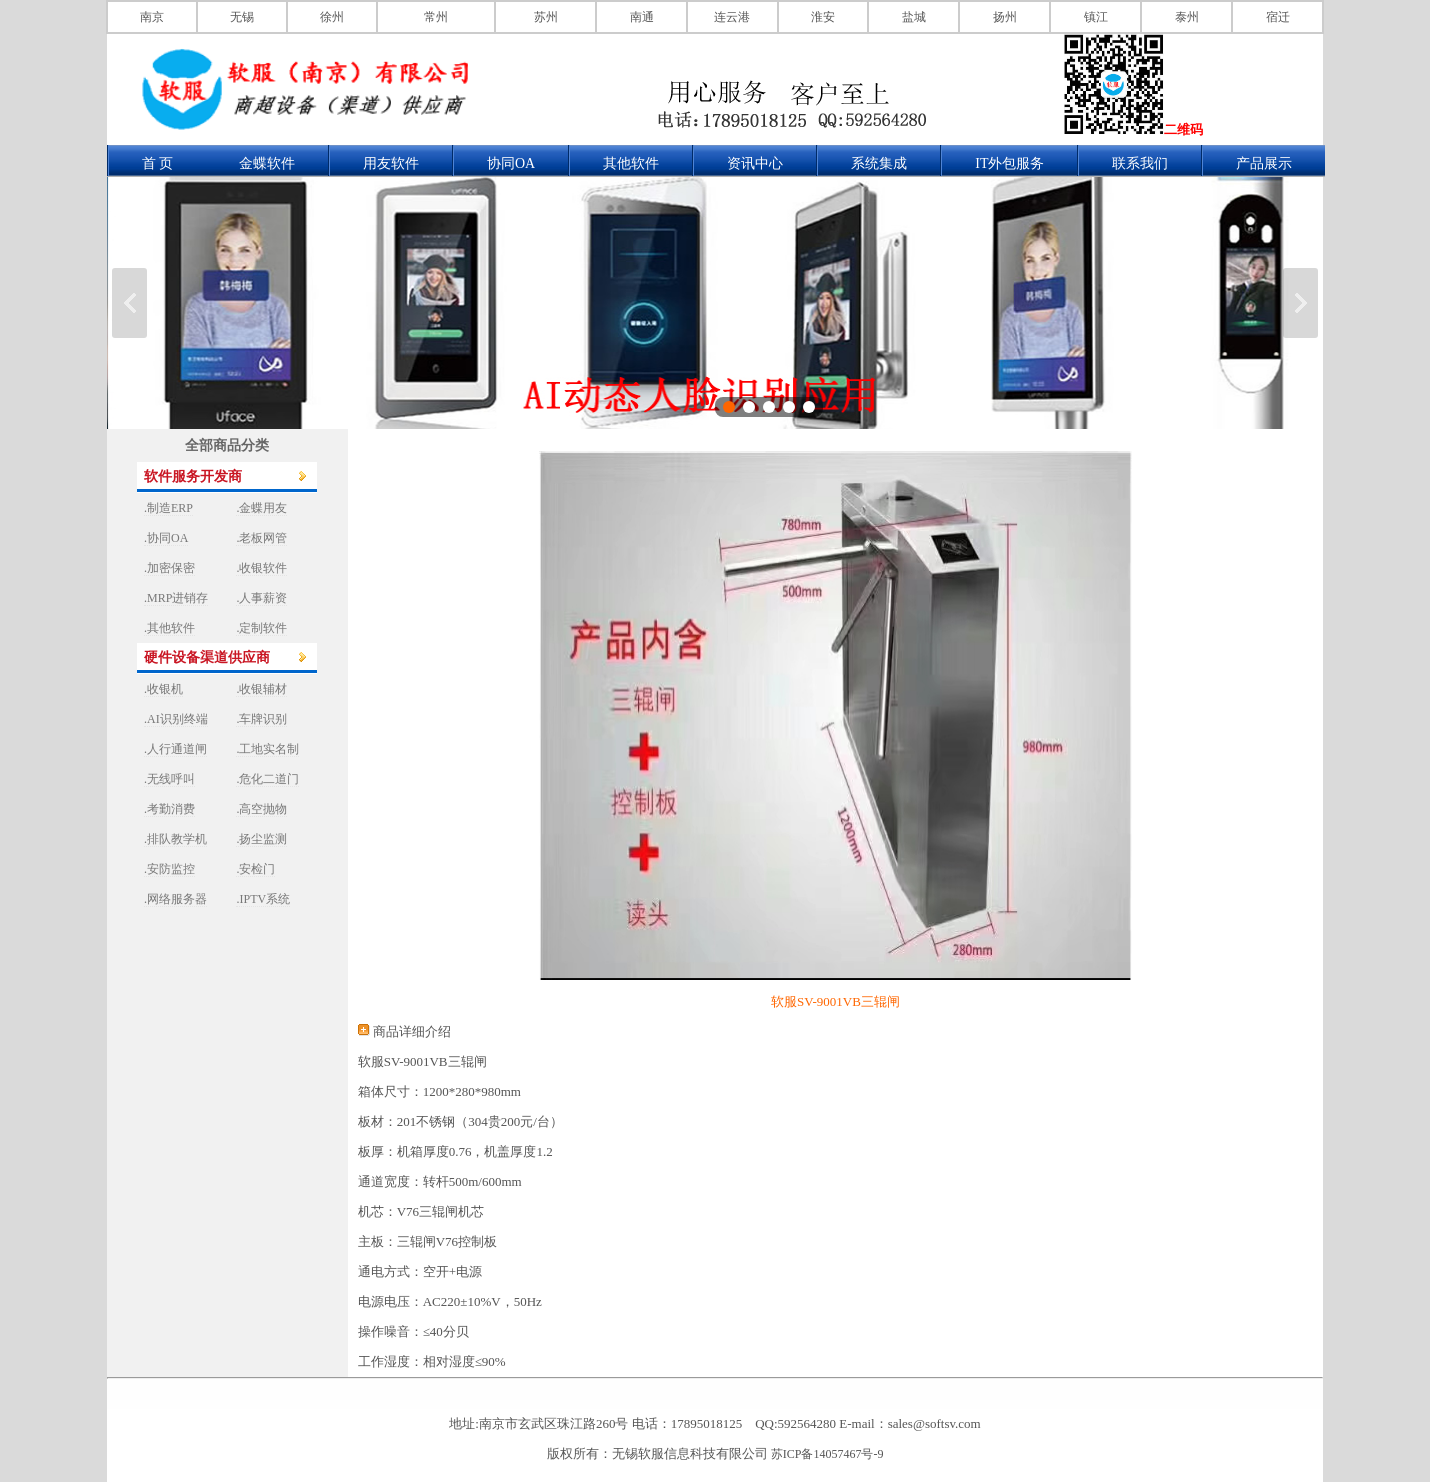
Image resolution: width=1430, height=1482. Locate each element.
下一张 (1300, 303)
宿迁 (1278, 17)
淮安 (823, 17)
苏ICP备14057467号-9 (827, 1454)
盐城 (914, 17)
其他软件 (631, 163)
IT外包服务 (1009, 163)
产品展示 (1264, 163)
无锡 (242, 17)
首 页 (158, 163)
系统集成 (879, 163)
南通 (642, 17)
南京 (152, 17)
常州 (436, 17)
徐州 (332, 17)
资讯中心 (755, 163)
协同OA (511, 163)
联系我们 (1140, 163)
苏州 (546, 17)
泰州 (1187, 17)
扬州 (1005, 17)
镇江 (1096, 17)
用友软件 (391, 163)
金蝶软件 (267, 163)
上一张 (129, 303)
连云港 (732, 17)
